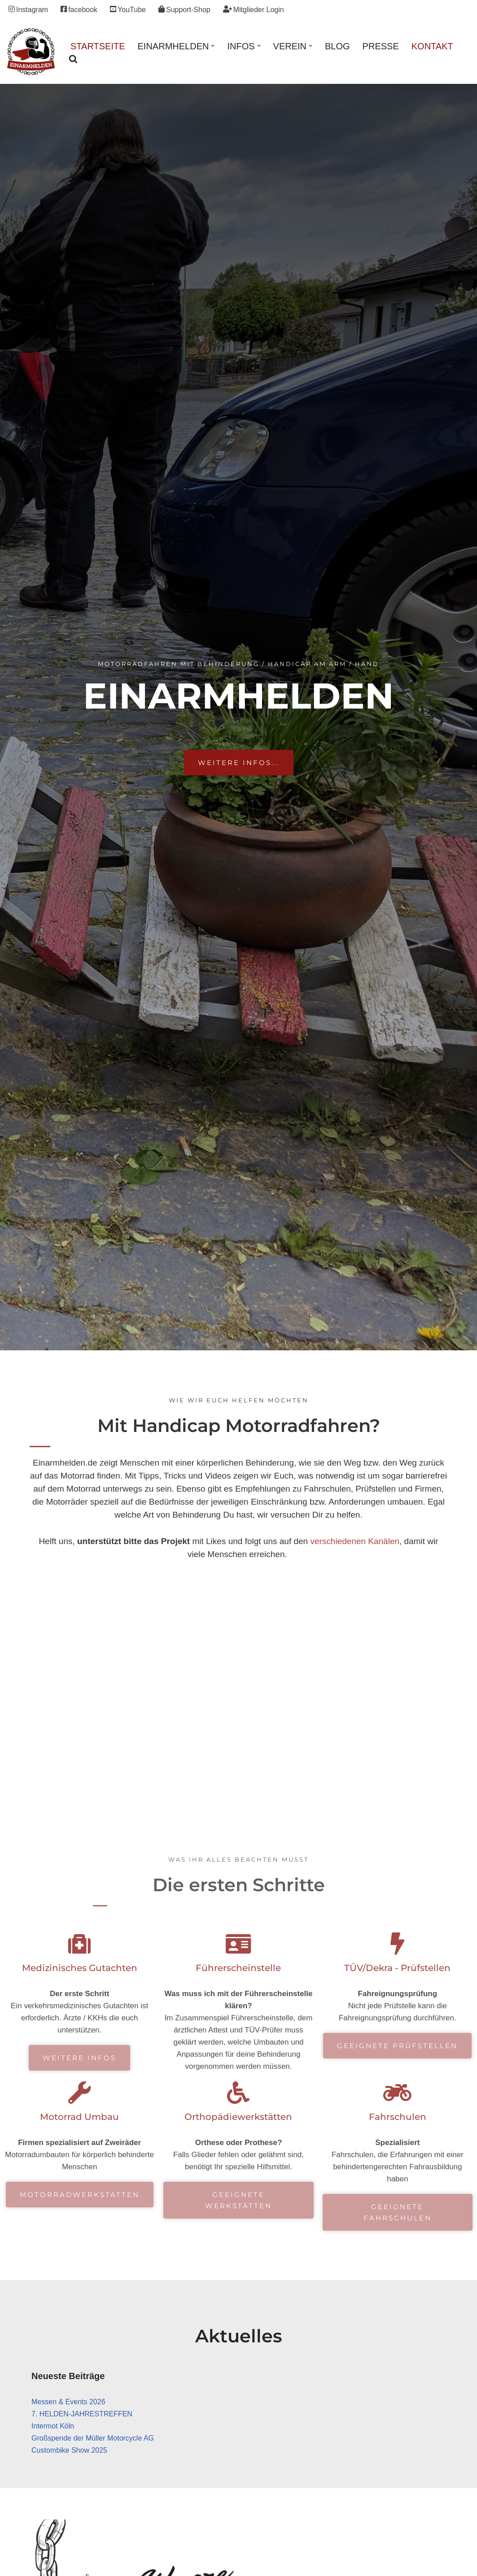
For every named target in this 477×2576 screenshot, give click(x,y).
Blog (337, 46)
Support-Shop (184, 9)
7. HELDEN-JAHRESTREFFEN (81, 2414)
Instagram (28, 9)
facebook (79, 9)
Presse (381, 46)
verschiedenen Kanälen (354, 1541)
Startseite (97, 46)
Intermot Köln (52, 2426)
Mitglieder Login (253, 9)
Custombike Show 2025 (69, 2450)
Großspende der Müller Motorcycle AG (92, 2438)
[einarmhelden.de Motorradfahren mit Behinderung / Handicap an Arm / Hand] (31, 51)
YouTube (128, 9)
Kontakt (432, 46)
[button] (212, 46)
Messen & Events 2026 (68, 2402)
